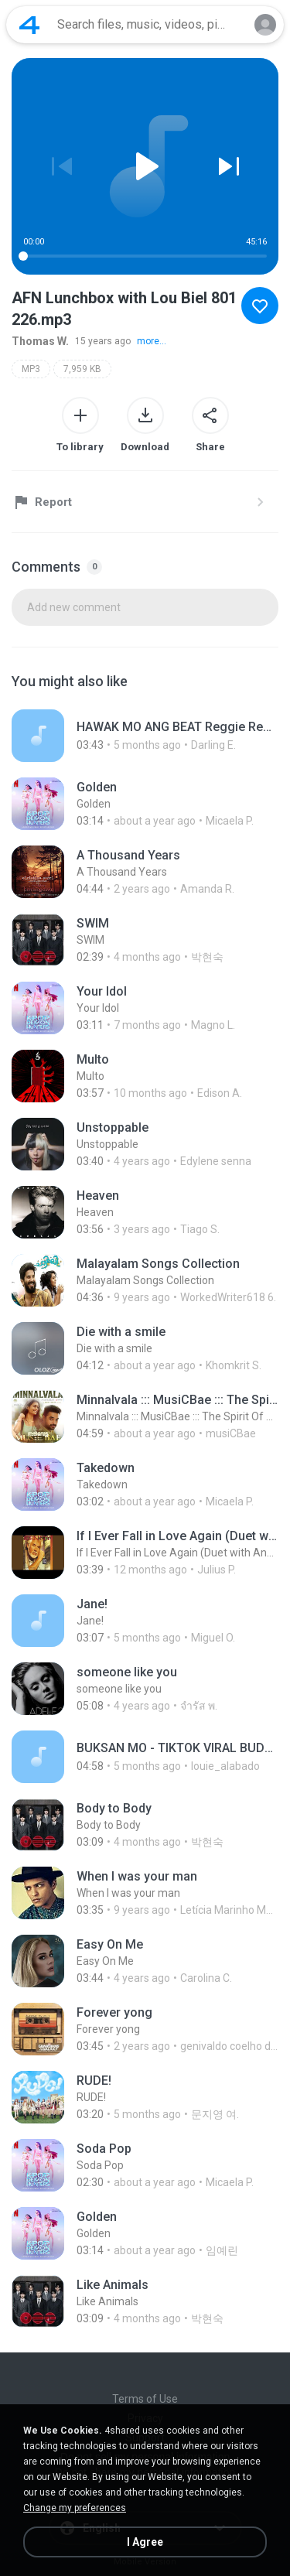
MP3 (31, 369)
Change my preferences (74, 2508)
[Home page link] (29, 25)
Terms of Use (145, 2399)
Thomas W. (40, 341)
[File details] (145, 735)
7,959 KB (82, 369)
